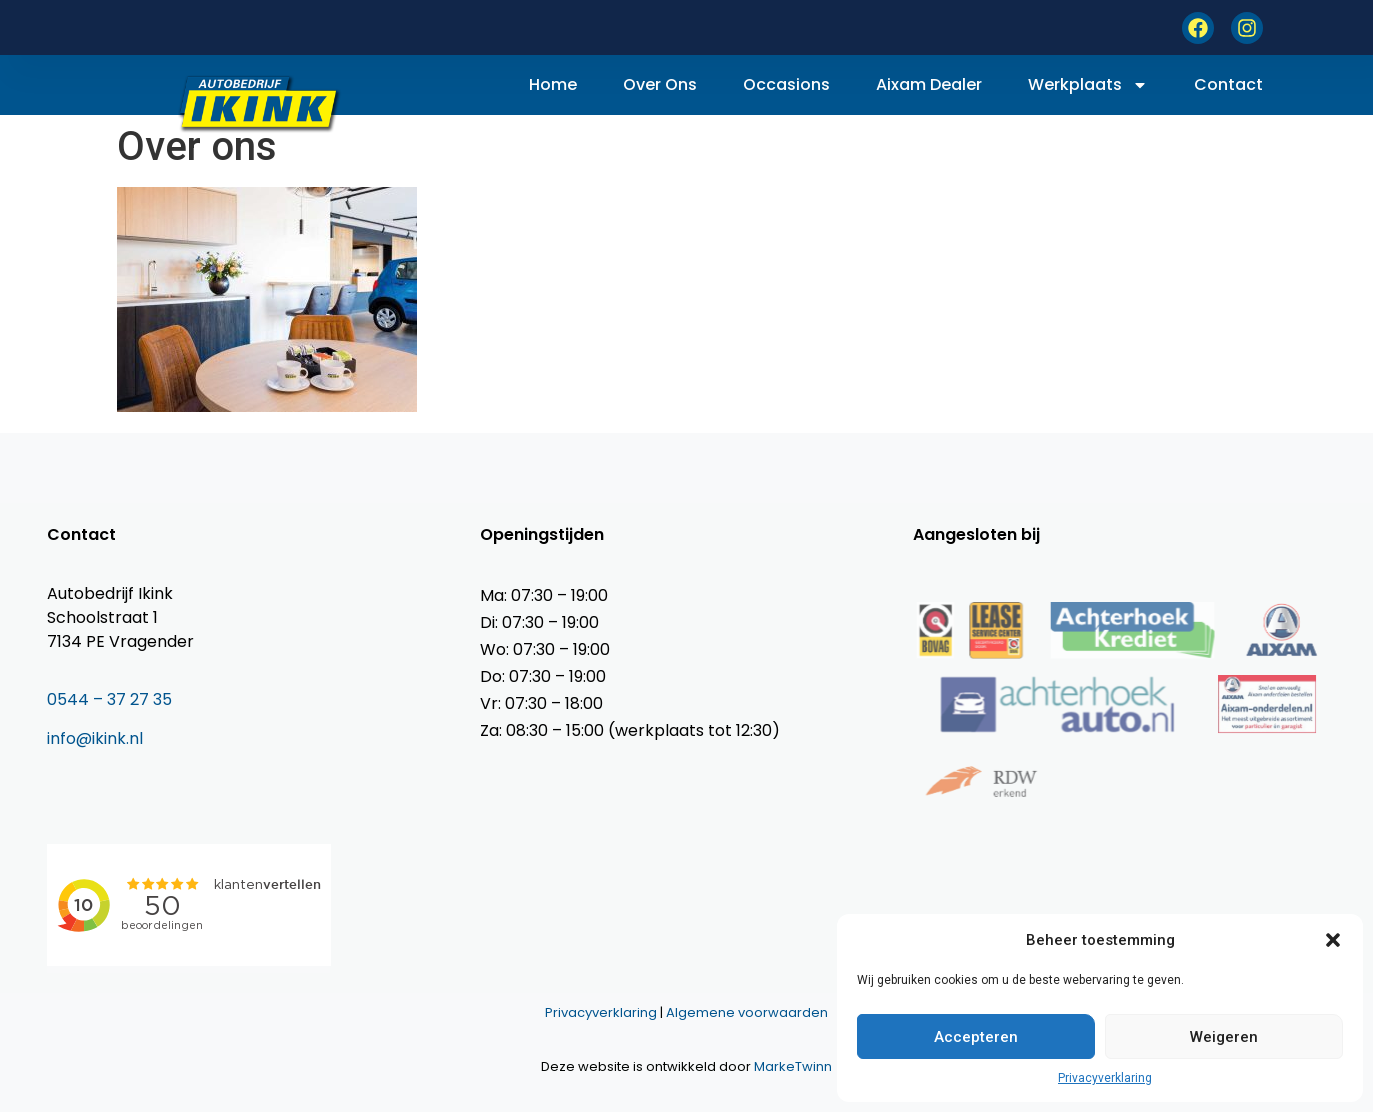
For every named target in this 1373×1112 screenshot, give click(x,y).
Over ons (660, 84)
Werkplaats (1088, 85)
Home (553, 84)
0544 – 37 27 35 (109, 699)
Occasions (786, 84)
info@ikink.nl (95, 738)
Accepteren (976, 1037)
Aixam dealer (929, 84)
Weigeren (1224, 1037)
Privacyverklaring (1105, 1078)
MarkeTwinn (793, 1066)
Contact (1228, 84)
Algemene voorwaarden (747, 1012)
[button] (1333, 940)
